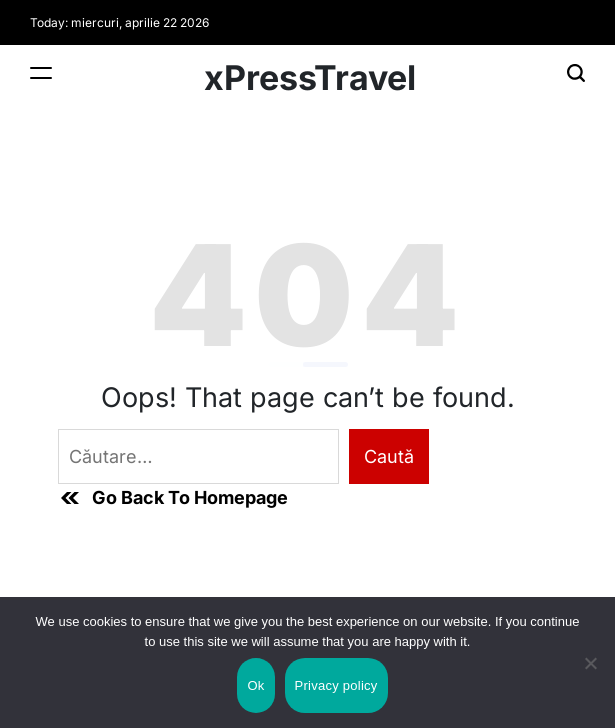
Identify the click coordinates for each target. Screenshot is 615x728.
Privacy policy (336, 685)
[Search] (576, 72)
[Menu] (41, 72)
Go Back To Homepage (173, 498)
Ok (255, 685)
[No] (590, 680)
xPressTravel (310, 78)
